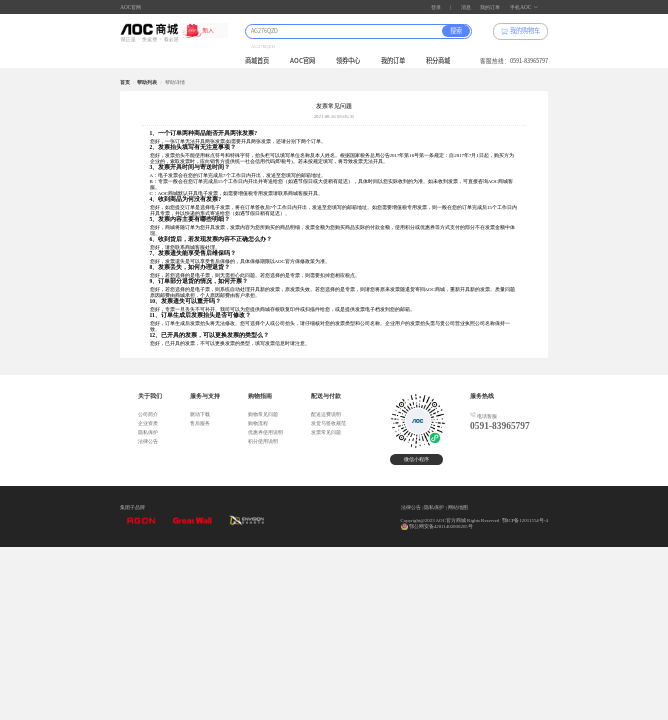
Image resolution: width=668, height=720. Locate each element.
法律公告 (148, 441)
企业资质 (148, 423)
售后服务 (200, 423)
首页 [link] (125, 82)
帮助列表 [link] (147, 82)
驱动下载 (200, 414)
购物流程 (258, 423)
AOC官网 (130, 7)
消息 (466, 7)
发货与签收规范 (328, 423)
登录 (436, 7)
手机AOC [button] (524, 7)
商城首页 (257, 60)
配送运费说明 (326, 414)
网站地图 (458, 507)
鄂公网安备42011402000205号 (441, 526)
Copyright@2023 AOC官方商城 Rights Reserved (450, 520)
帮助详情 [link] (175, 82)
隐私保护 (148, 432)
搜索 (456, 30)
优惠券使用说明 (265, 432)
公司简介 (148, 414)
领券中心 (348, 60)
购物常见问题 (263, 414)
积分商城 (438, 60)
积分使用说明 (263, 441)
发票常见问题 (326, 432)
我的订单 (490, 7)
